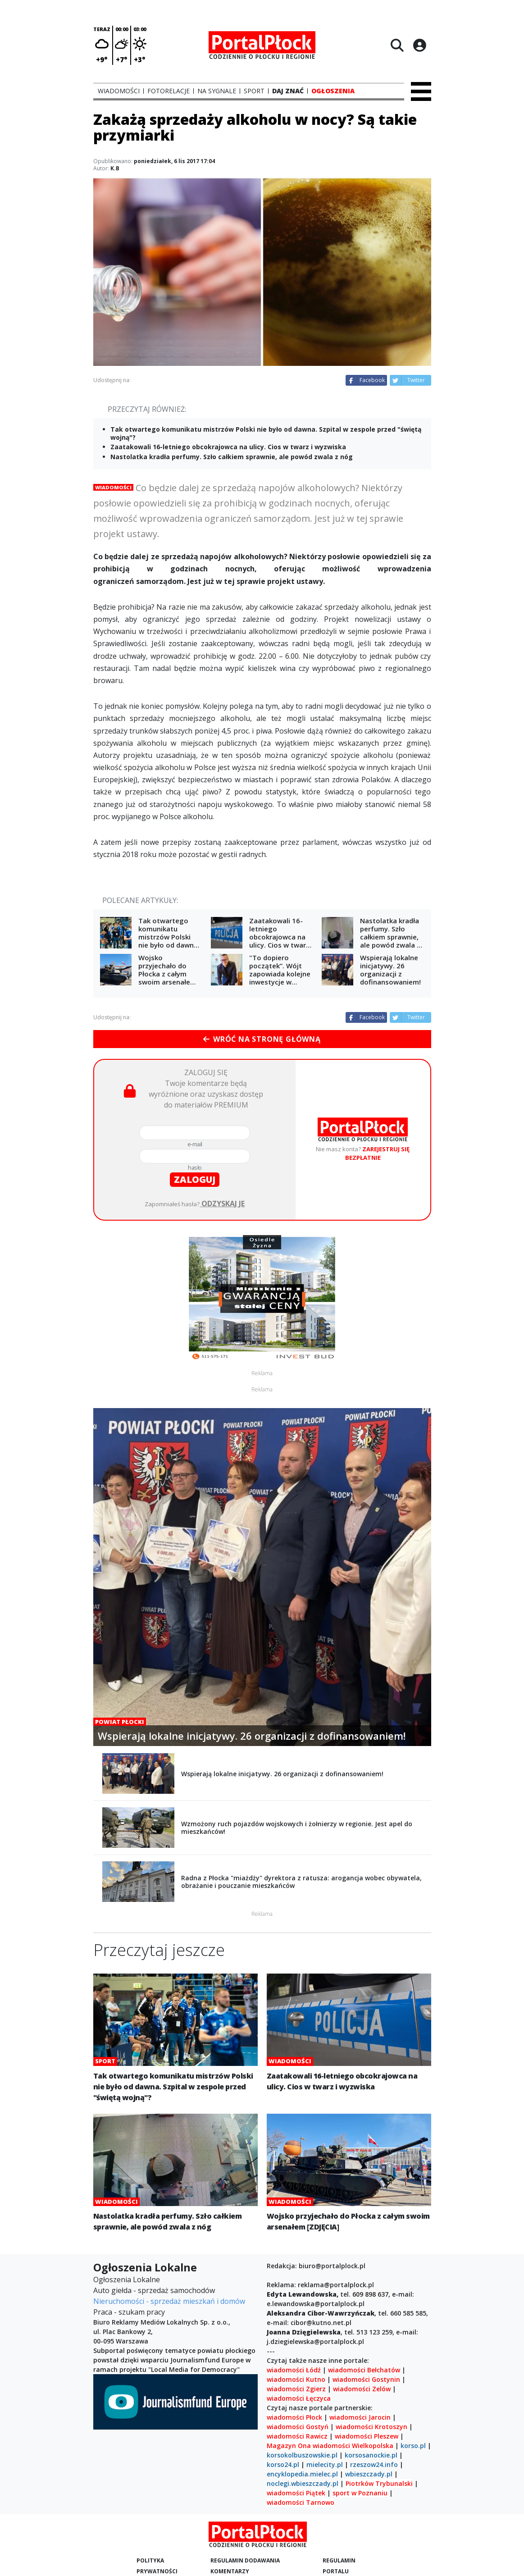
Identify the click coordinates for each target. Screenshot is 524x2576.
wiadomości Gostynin (366, 2379)
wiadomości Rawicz (297, 2436)
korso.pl (413, 2445)
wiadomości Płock (294, 2417)
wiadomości (331, 2445)
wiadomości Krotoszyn (371, 2426)
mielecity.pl (324, 2464)
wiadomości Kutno (296, 2379)
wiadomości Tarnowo (300, 2502)
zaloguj (194, 1179)
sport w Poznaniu (360, 2493)
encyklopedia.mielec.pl (302, 2474)
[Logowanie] (419, 45)
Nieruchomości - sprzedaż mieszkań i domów (169, 2301)
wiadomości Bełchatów (364, 2370)
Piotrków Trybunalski (379, 2483)
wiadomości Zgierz (296, 2389)
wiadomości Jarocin (360, 2417)
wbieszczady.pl (368, 2474)
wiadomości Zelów (362, 2389)
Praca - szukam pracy (129, 2312)
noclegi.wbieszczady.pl (302, 2483)
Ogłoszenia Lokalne (126, 2279)
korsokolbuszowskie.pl (302, 2455)
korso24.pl (283, 2464)
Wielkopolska (372, 2445)
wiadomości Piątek (296, 2493)
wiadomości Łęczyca (299, 2398)
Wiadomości (113, 487)
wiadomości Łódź (294, 2370)
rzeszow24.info (374, 2464)
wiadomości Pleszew (366, 2436)
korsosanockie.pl (371, 2455)
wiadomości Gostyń (297, 2426)
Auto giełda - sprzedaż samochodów (154, 2290)
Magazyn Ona (289, 2445)
